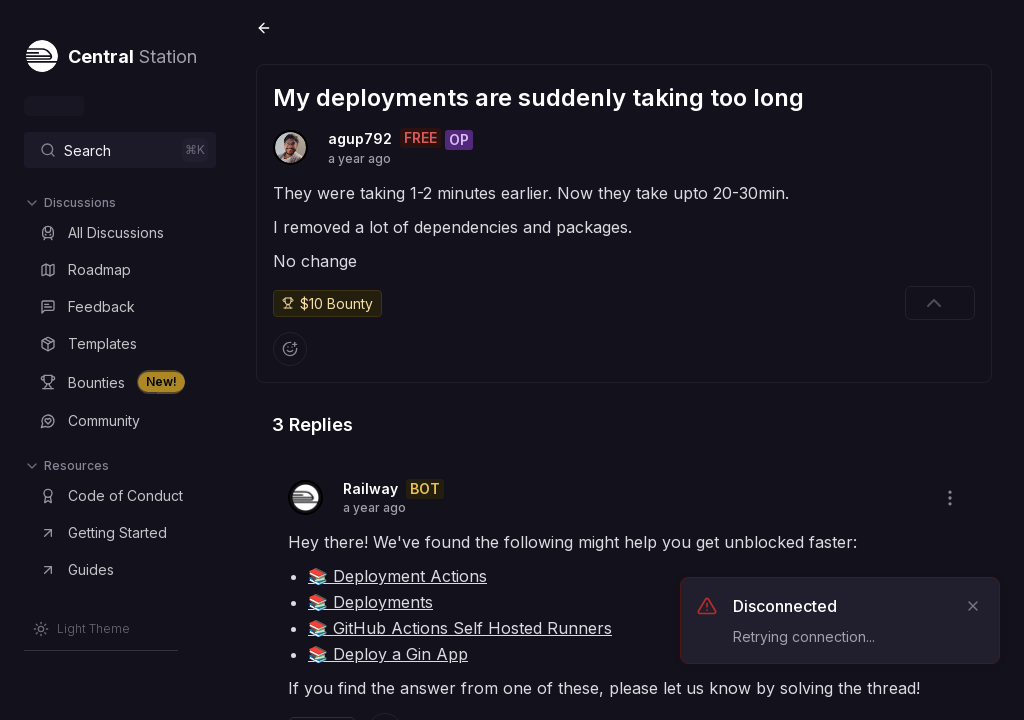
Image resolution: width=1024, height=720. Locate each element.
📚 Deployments (370, 602)
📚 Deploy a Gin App (388, 654)
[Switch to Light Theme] (81, 629)
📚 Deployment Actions (397, 576)
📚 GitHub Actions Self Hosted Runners (460, 628)
